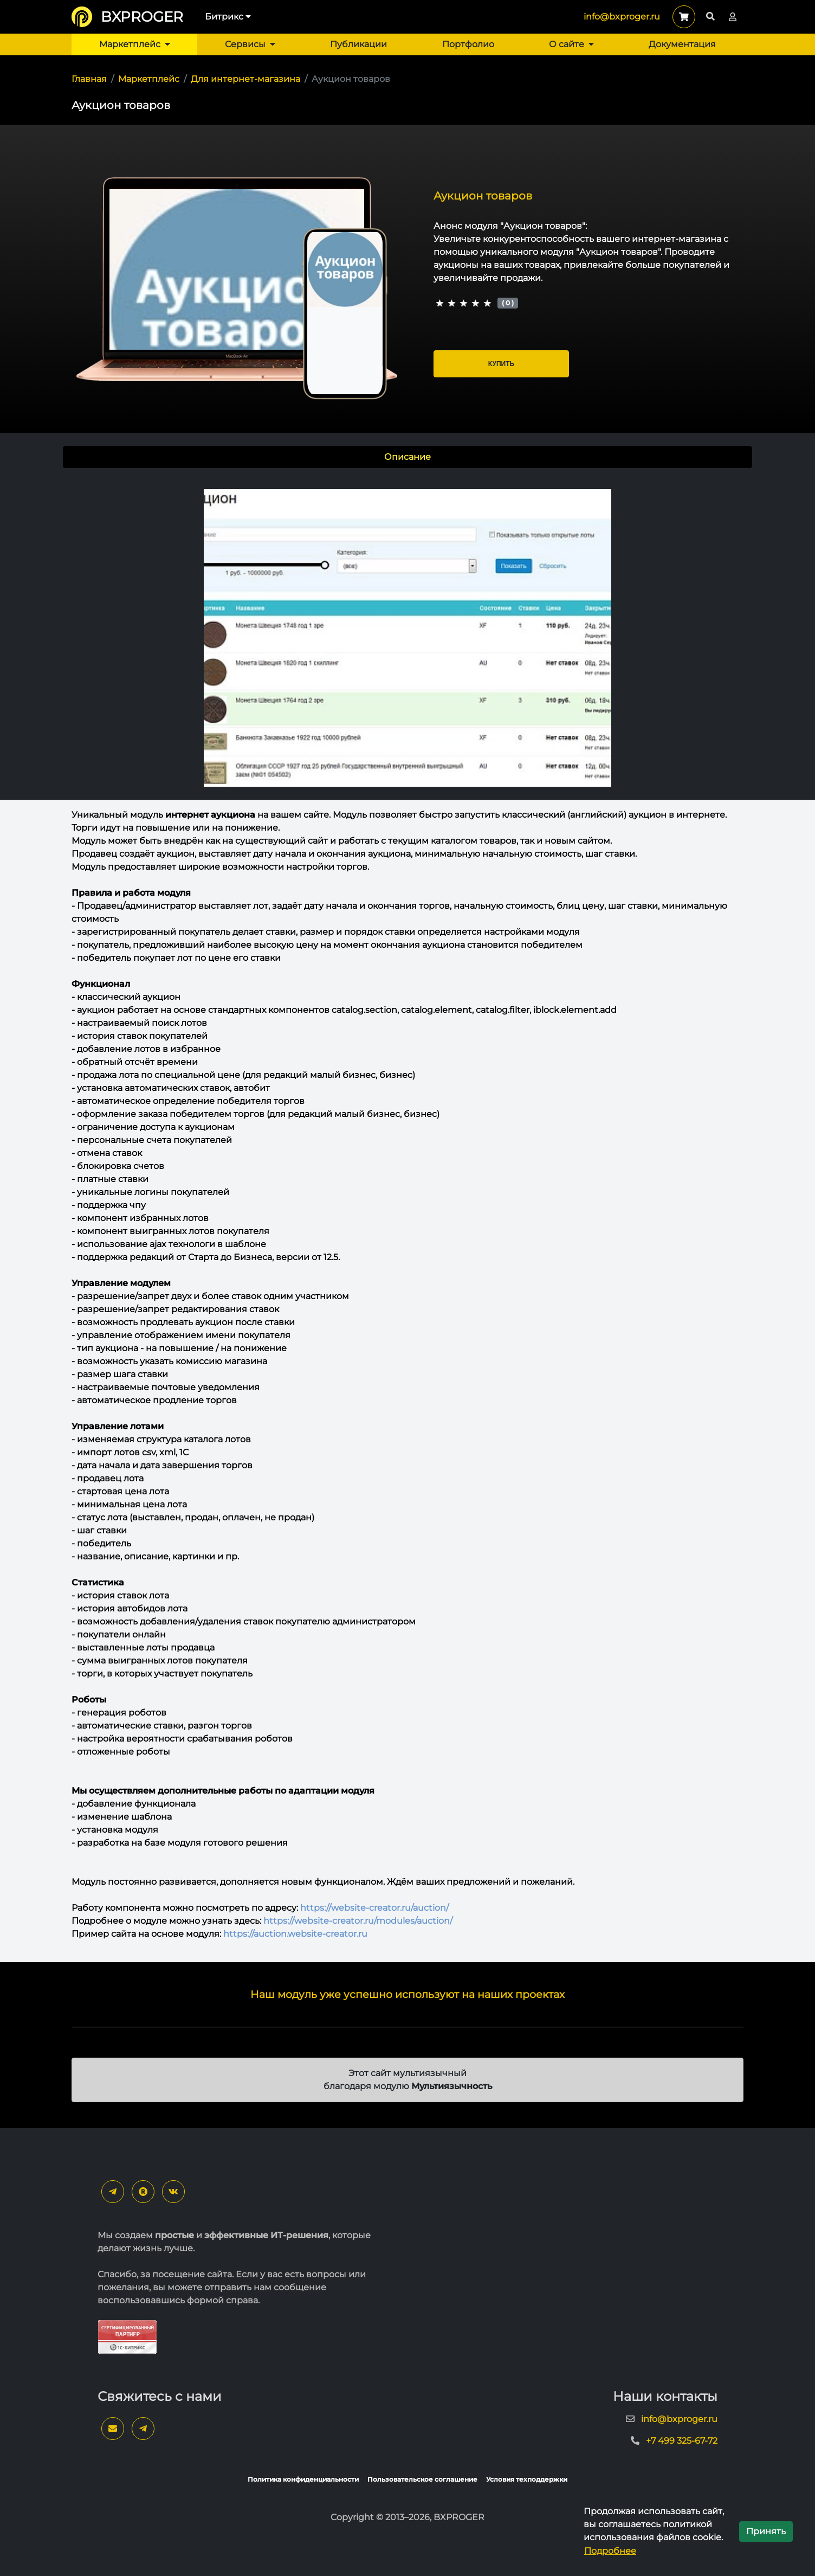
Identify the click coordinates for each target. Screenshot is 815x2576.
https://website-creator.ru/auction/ (374, 1908)
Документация (682, 44)
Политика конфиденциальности (303, 2479)
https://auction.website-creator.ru (295, 1934)
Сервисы (250, 44)
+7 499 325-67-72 (681, 2441)
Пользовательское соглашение (422, 2479)
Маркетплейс (134, 44)
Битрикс (228, 16)
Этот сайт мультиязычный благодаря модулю (408, 2079)
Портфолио (468, 44)
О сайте (571, 44)
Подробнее (610, 2551)
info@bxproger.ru (622, 16)
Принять (766, 2531)
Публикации (358, 44)
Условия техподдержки (526, 2479)
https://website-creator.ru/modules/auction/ (357, 1921)
